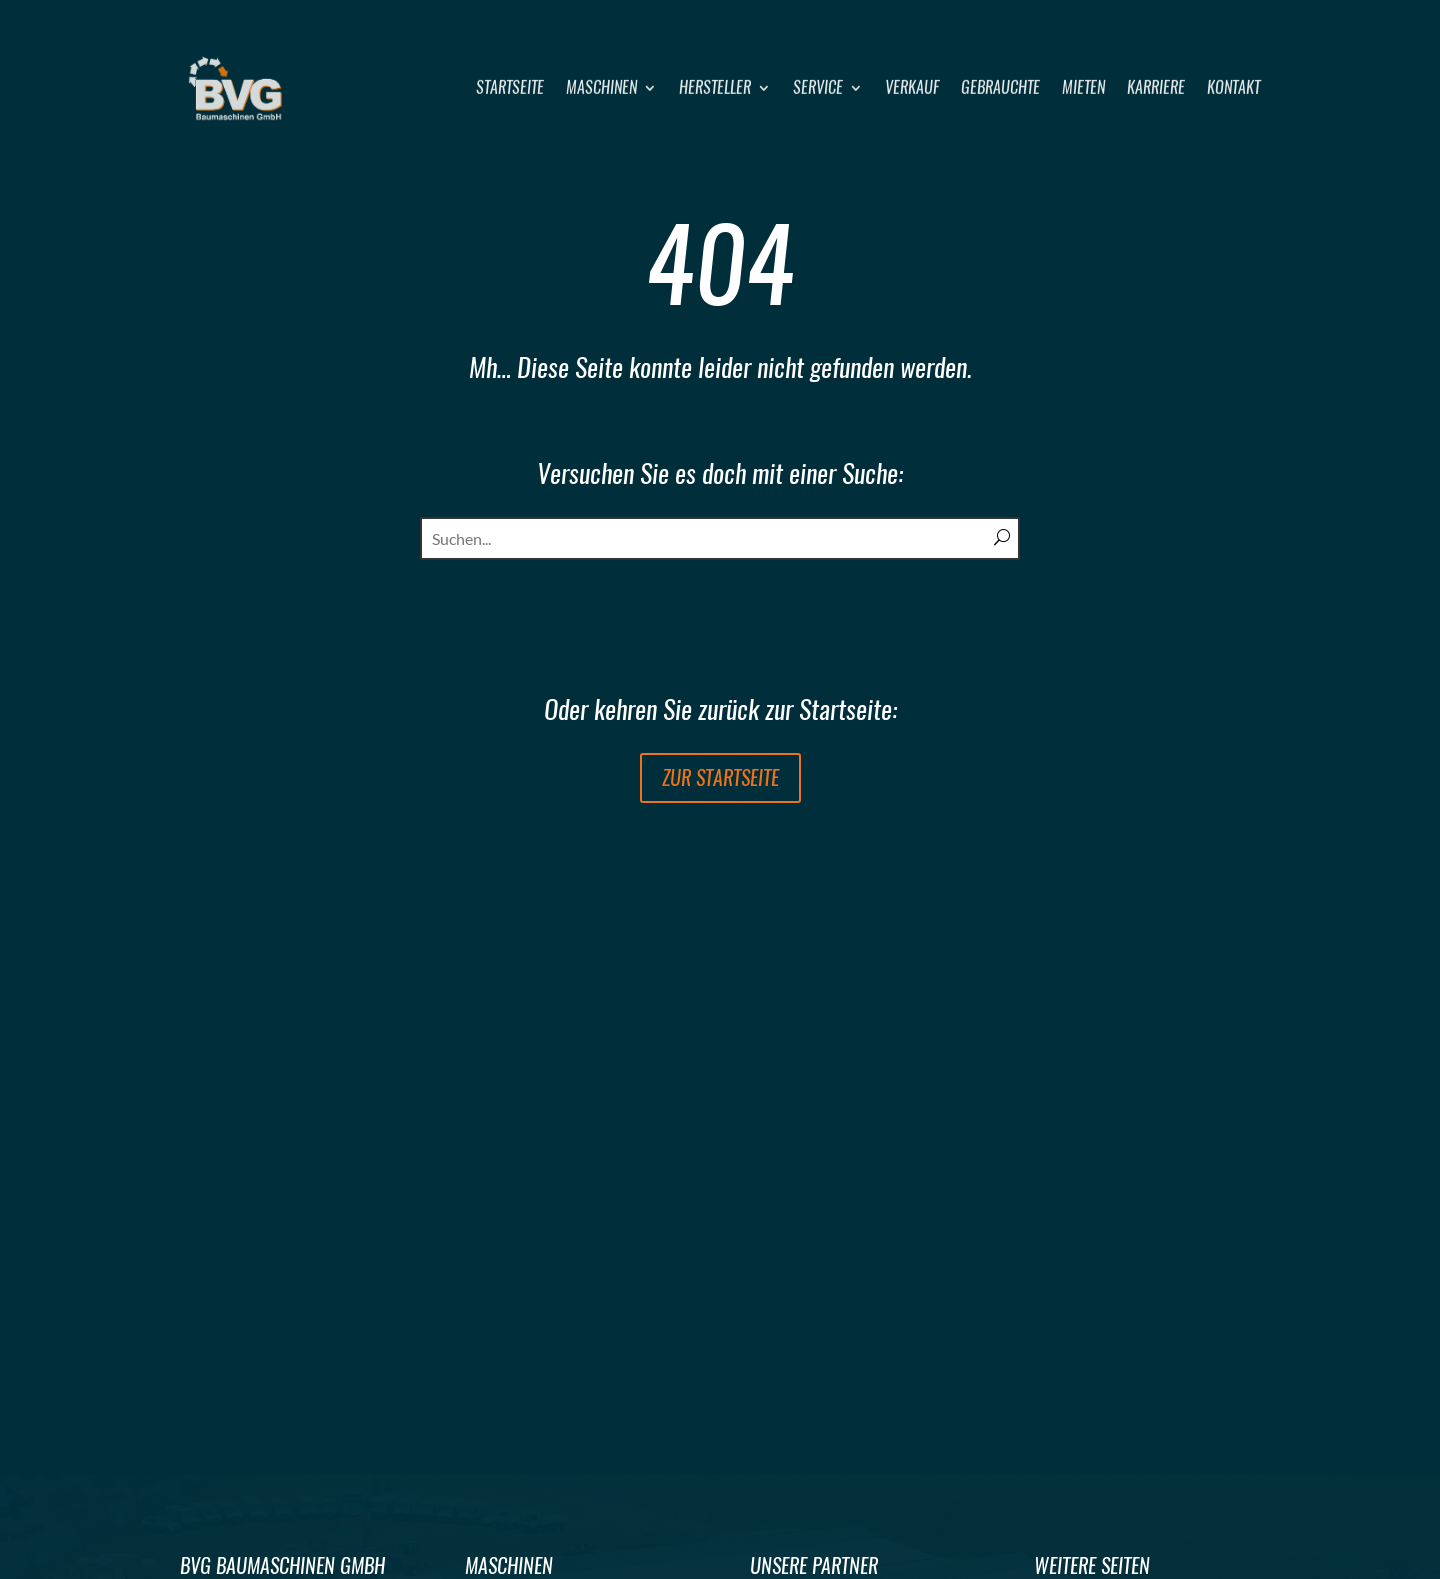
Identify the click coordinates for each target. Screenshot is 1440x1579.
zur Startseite (720, 777)
